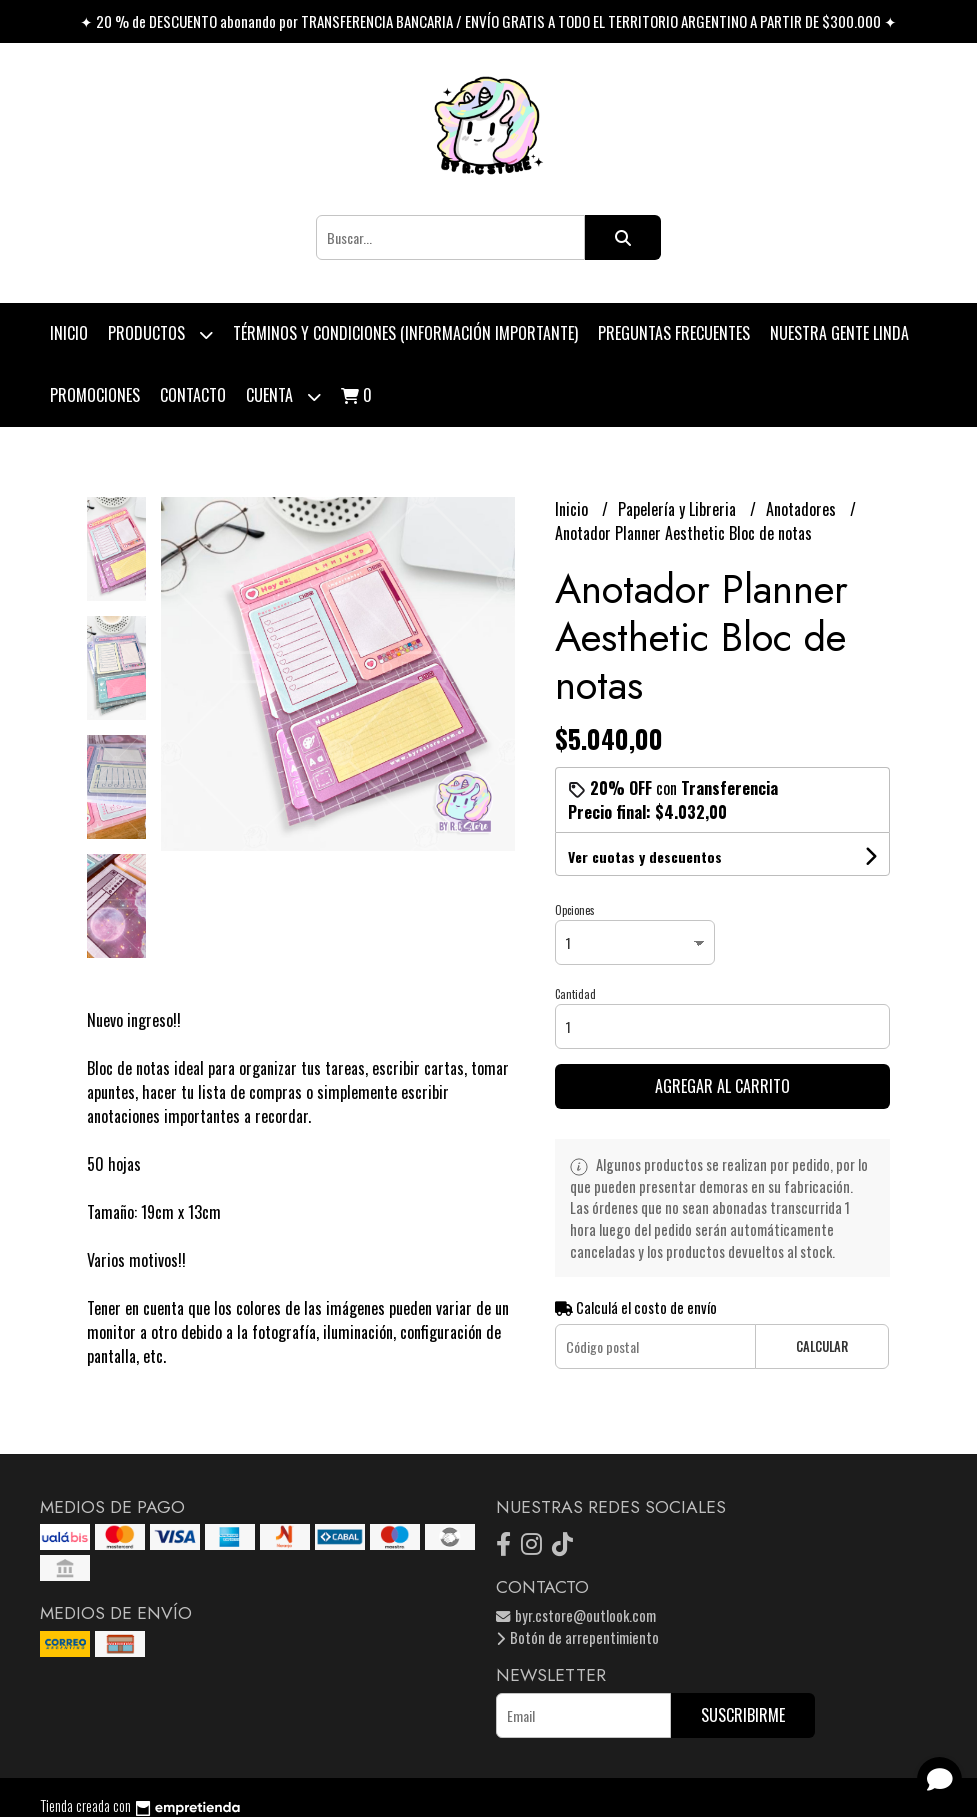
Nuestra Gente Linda (839, 333)
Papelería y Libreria (679, 509)
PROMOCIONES (95, 395)
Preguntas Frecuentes (674, 333)
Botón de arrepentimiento (577, 1637)
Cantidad (575, 994)
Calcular (822, 1346)
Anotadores (803, 509)
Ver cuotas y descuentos (645, 856)
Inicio (69, 333)
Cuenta (283, 396)
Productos (160, 334)
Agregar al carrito (722, 1086)
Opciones (575, 910)
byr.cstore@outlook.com (576, 1615)
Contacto (193, 395)
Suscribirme (743, 1715)
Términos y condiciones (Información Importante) (405, 333)
